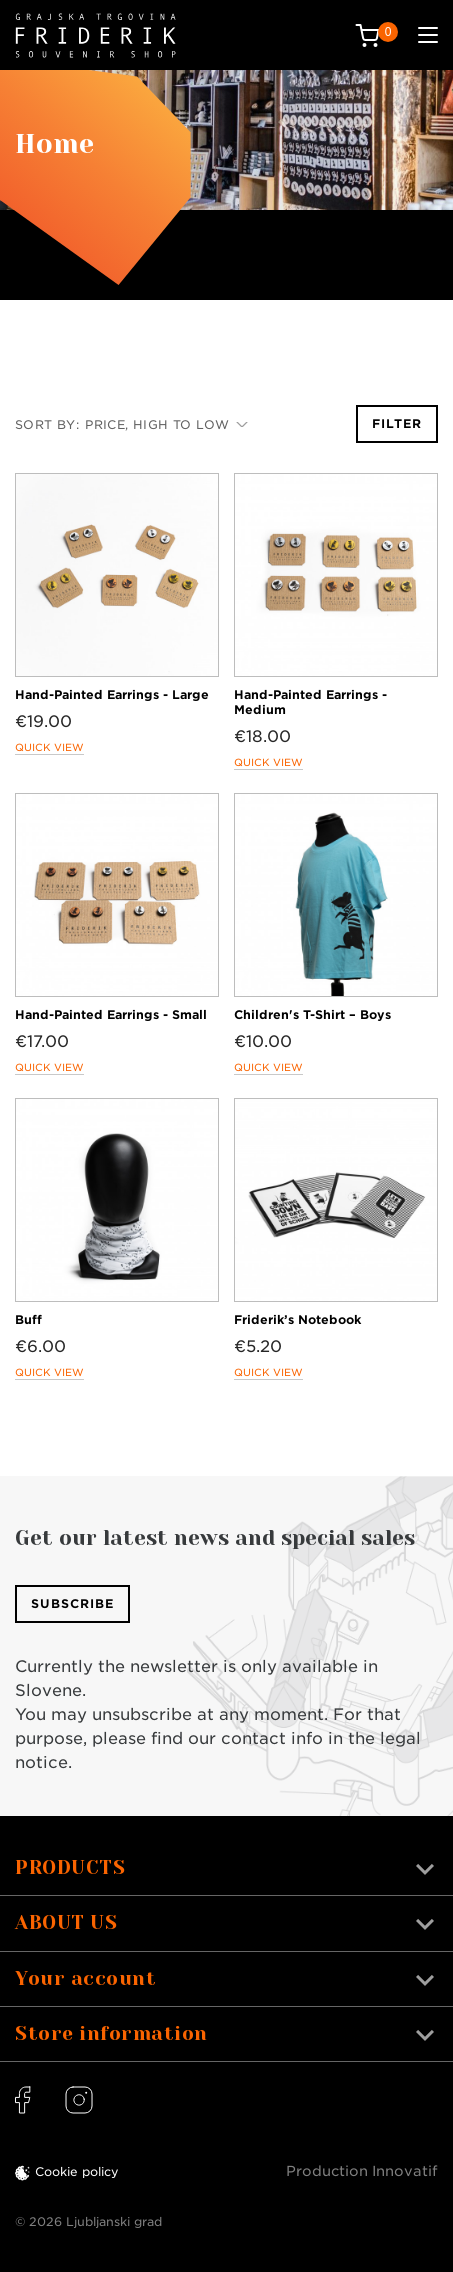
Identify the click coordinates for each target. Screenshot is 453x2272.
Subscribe (72, 1603)
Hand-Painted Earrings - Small (111, 1014)
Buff (28, 1319)
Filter (397, 423)
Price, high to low (166, 424)
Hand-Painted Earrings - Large (112, 694)
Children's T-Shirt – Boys (312, 1014)
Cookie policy (77, 2171)
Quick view (49, 747)
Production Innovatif (362, 2171)
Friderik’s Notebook (297, 1319)
